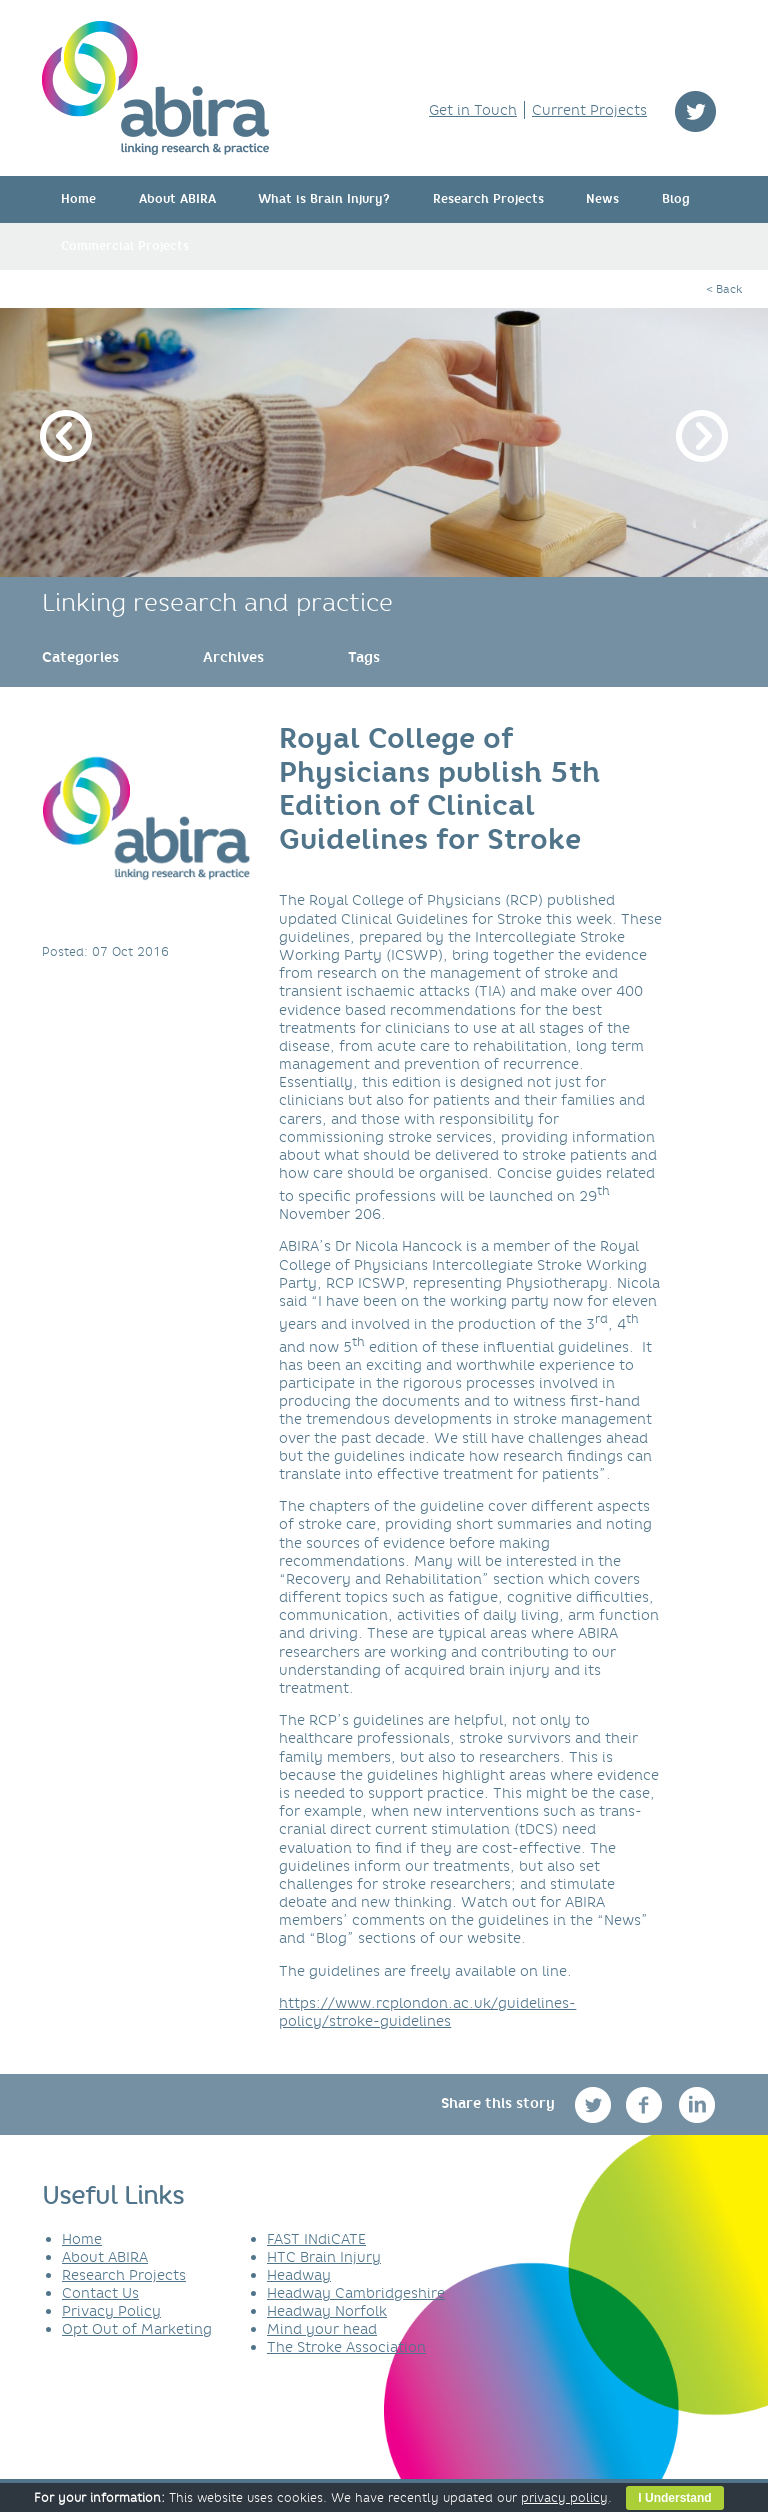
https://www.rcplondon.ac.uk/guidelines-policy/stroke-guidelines (427, 2012)
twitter (695, 111)
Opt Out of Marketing (137, 2329)
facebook (646, 2104)
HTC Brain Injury (324, 2257)
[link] (80, 657)
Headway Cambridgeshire (356, 2293)
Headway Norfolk (327, 2311)
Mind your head (322, 2329)
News (602, 199)
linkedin (697, 2104)
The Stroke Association (346, 2347)
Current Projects (589, 110)
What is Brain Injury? (324, 199)
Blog (676, 199)
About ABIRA (177, 199)
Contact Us (100, 2293)
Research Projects (488, 199)
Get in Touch (473, 110)
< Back (724, 289)
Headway (299, 2275)
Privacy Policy (111, 2311)
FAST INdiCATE (316, 2239)
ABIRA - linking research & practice (155, 88)
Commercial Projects (125, 246)
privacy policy (564, 2497)
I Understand (674, 2498)
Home (78, 199)
